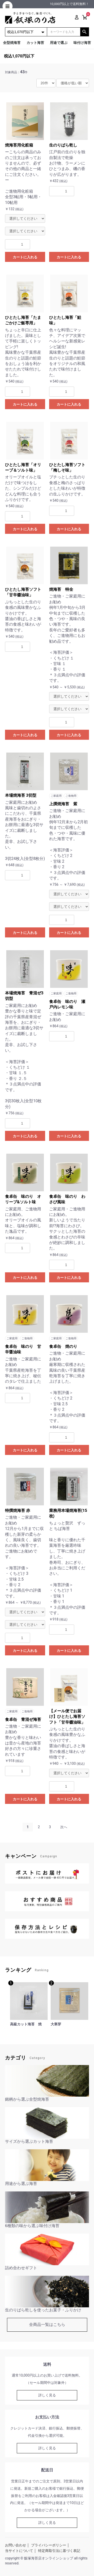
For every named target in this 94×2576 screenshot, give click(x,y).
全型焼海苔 (12, 43)
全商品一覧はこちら (47, 2324)
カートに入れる (25, 257)
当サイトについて (19, 2551)
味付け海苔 (82, 43)
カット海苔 (35, 43)
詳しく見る (47, 2395)
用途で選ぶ (58, 43)
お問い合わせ (15, 2545)
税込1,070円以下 (19, 56)
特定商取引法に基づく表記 (59, 2551)
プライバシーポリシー (48, 2545)
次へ (63, 1827)
